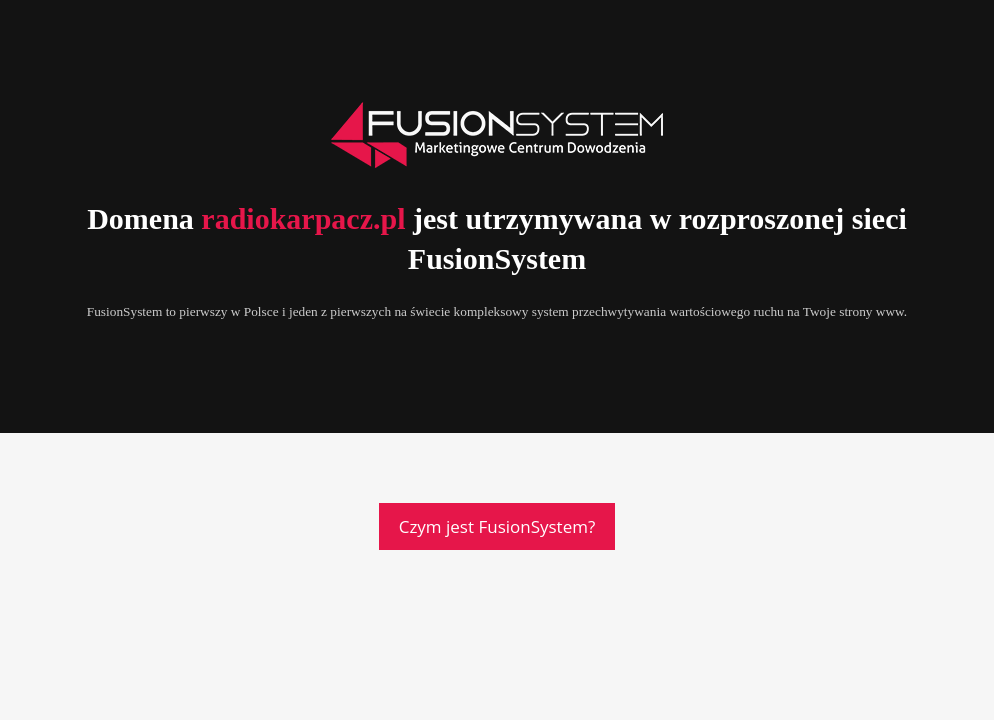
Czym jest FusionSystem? (497, 526)
